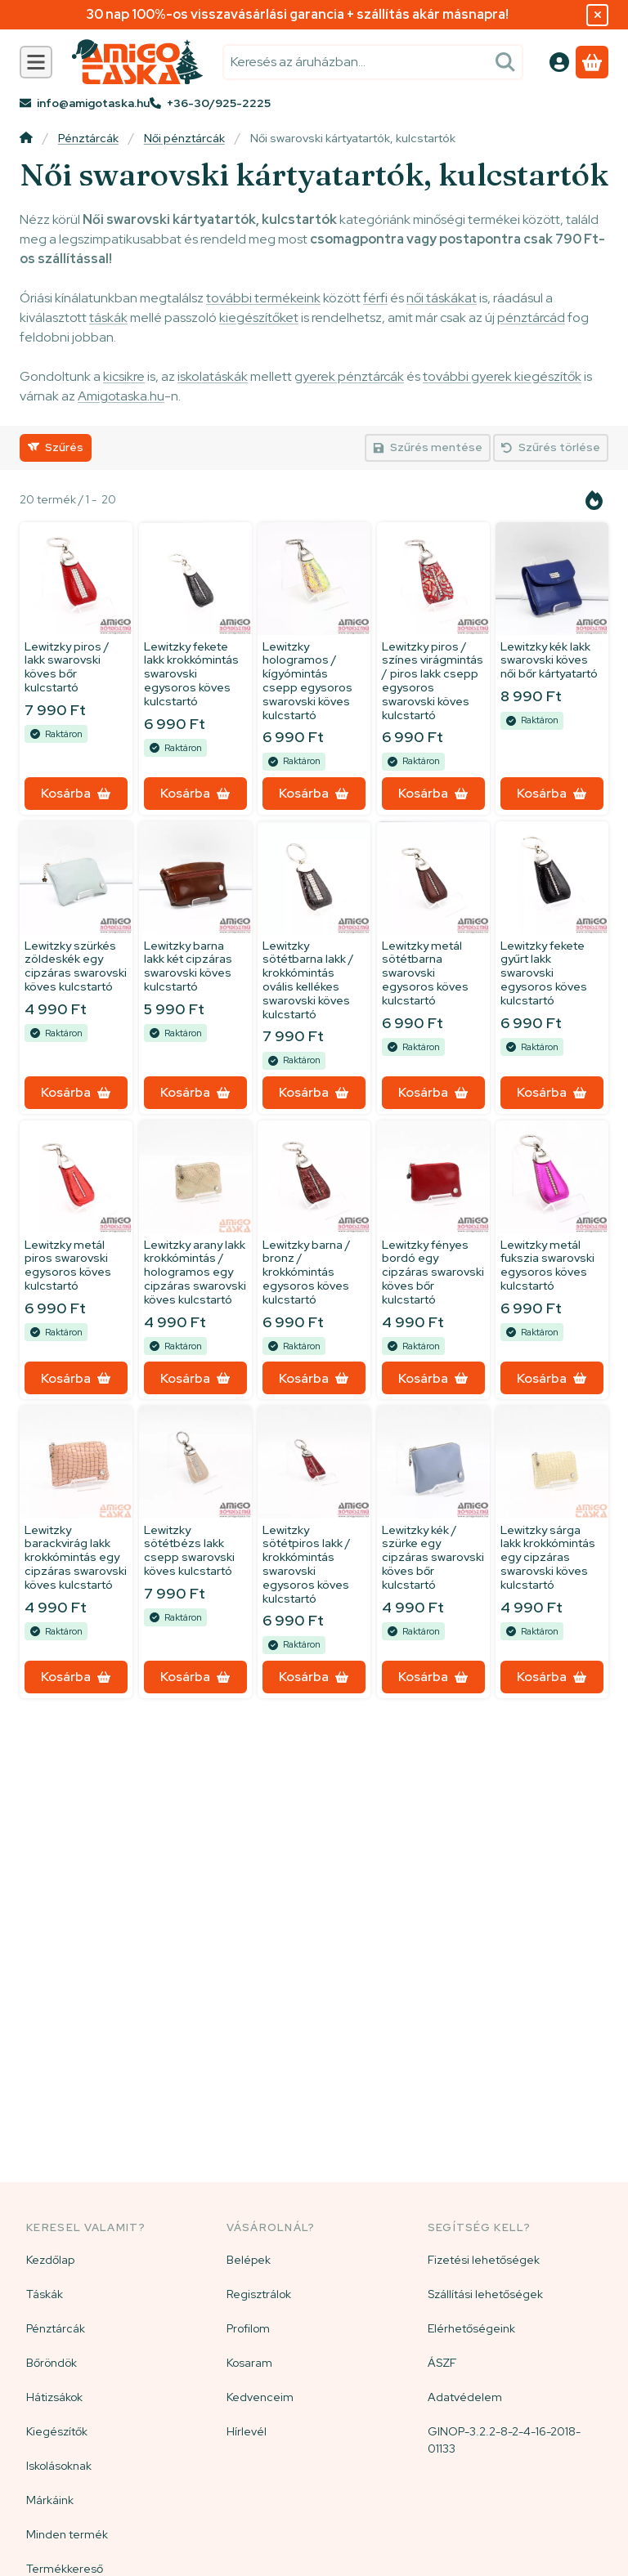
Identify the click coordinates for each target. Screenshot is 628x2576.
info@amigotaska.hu (93, 103)
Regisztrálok (259, 2294)
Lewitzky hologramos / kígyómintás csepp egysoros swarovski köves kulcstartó (307, 680)
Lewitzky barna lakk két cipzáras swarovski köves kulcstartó (188, 966)
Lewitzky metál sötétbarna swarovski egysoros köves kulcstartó (425, 973)
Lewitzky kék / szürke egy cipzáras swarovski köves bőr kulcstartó (433, 1557)
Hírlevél (247, 2431)
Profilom (248, 2328)
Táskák (44, 2294)
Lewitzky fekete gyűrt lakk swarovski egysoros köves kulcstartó (543, 973)
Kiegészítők (56, 2431)
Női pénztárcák (184, 138)
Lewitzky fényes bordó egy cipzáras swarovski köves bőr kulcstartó (433, 1272)
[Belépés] (559, 62)
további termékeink (263, 297)
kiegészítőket (258, 317)
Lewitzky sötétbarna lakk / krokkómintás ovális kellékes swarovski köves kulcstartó (308, 980)
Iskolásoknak (59, 2465)
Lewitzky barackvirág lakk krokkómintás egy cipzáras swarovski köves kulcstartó (76, 1557)
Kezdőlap (50, 2259)
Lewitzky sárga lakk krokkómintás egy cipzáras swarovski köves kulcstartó (547, 1557)
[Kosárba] (76, 793)
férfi (375, 297)
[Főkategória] (26, 139)
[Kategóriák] (36, 62)
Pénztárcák (88, 138)
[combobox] (372, 62)
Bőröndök (51, 2362)
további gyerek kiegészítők (502, 376)
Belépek (249, 2259)
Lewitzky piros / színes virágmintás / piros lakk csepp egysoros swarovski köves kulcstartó (432, 680)
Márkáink (50, 2500)
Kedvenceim (260, 2397)
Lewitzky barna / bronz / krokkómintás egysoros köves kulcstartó (306, 1272)
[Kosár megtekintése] (592, 62)
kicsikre (124, 376)
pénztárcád (531, 317)
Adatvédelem (465, 2397)
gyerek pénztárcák (349, 376)
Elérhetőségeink (471, 2328)
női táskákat (441, 297)
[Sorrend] (594, 500)
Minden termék (67, 2534)
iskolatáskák (212, 376)
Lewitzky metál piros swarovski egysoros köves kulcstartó (68, 1265)
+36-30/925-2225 (219, 103)
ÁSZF (442, 2362)
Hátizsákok (54, 2397)
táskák (108, 317)
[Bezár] (597, 15)
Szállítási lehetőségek (485, 2294)
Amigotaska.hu (121, 396)
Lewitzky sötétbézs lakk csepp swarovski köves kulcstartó (189, 1550)
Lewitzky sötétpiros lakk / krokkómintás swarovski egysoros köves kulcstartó (306, 1564)
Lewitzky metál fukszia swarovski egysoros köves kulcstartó (547, 1265)
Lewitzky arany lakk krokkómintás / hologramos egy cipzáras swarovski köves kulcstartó (195, 1272)
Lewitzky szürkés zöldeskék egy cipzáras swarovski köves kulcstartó (76, 966)
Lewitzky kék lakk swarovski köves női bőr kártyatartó (549, 660)
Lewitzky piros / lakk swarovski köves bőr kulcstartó (67, 667)
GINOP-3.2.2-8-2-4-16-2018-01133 (504, 2440)
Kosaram (249, 2362)
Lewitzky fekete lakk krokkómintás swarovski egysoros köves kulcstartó (191, 674)
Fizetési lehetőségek (484, 2259)
